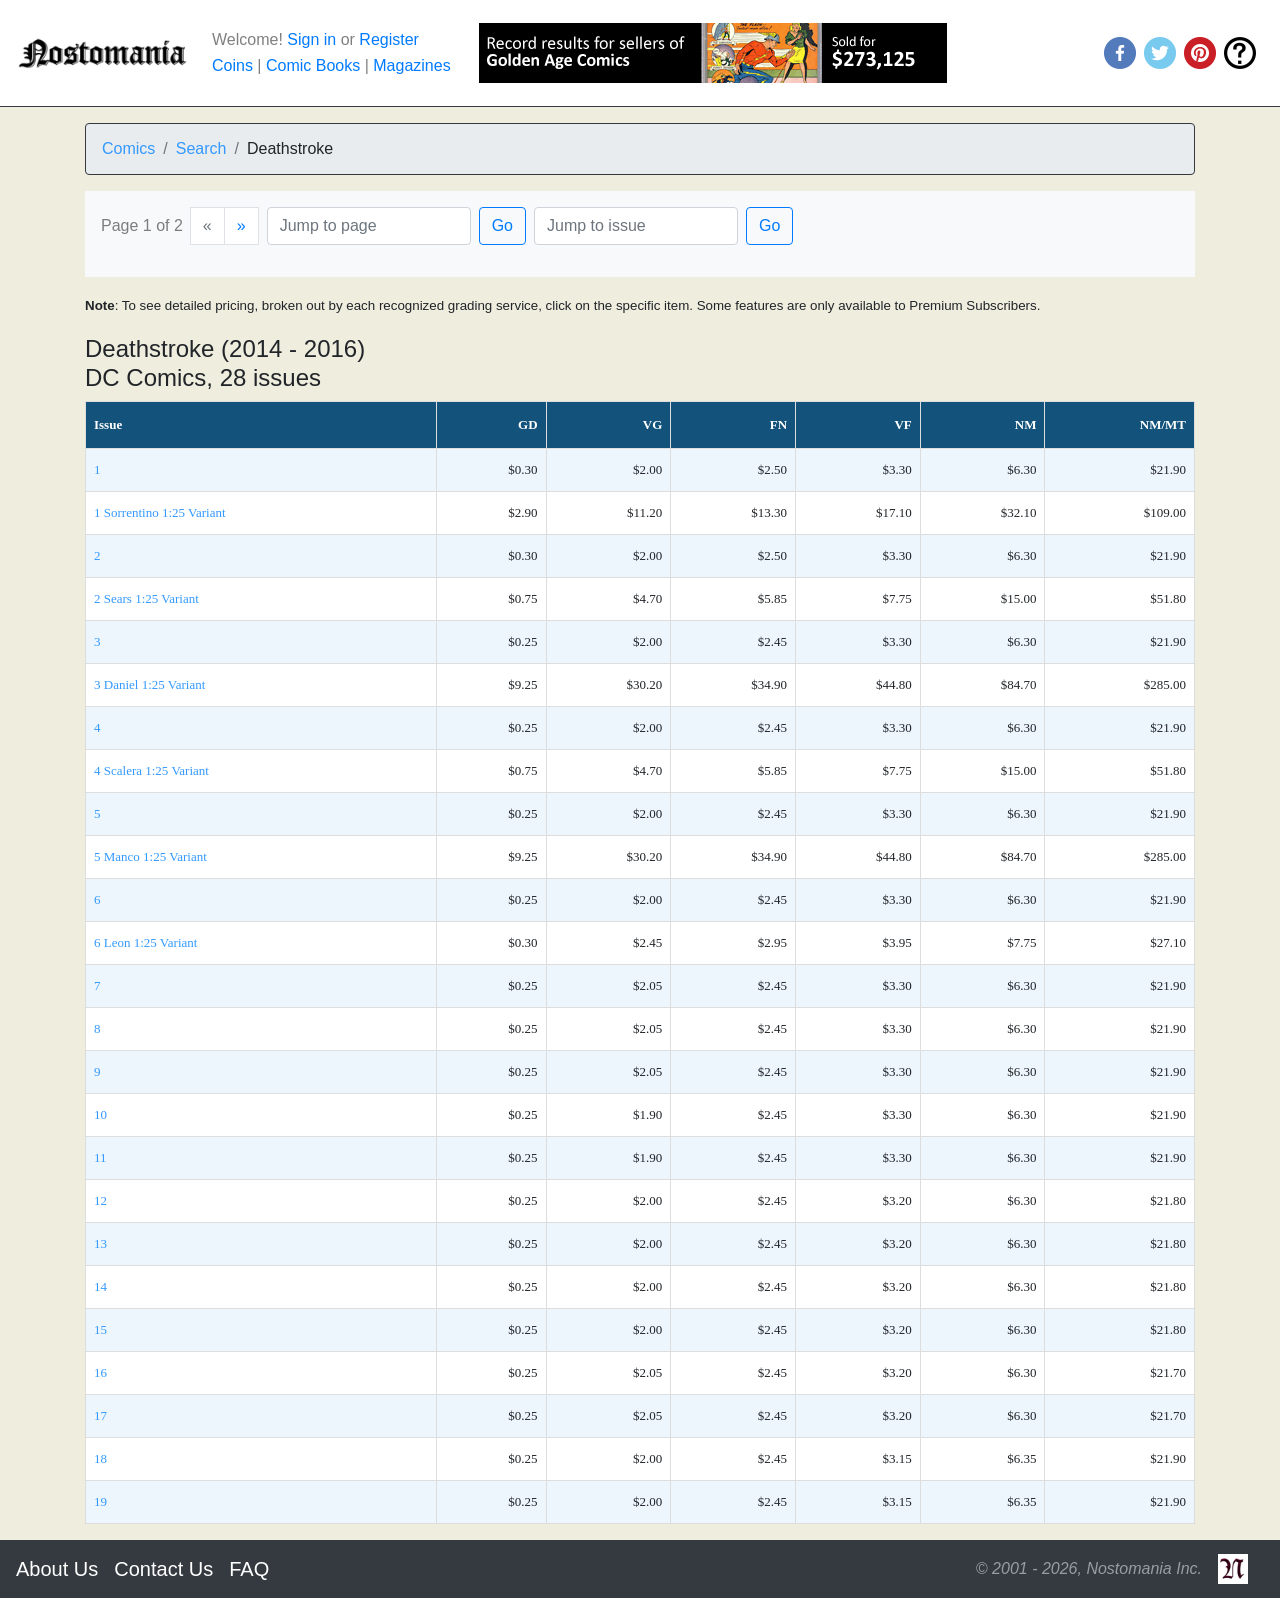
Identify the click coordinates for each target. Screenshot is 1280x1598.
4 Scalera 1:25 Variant (151, 770)
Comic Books (313, 65)
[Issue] (636, 226)
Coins (232, 65)
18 (100, 1458)
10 (100, 1114)
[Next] (241, 226)
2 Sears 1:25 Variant (146, 598)
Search (201, 148)
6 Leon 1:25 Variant (145, 942)
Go (502, 225)
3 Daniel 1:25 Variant (149, 684)
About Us (57, 1569)
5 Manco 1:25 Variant (150, 856)
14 (100, 1286)
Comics (128, 148)
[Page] (369, 226)
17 (100, 1415)
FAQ (249, 1569)
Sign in (311, 39)
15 (100, 1329)
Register (389, 39)
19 (100, 1501)
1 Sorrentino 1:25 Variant (160, 512)
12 (100, 1200)
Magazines (411, 65)
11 (100, 1157)
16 (100, 1372)
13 (100, 1243)
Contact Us (163, 1569)
